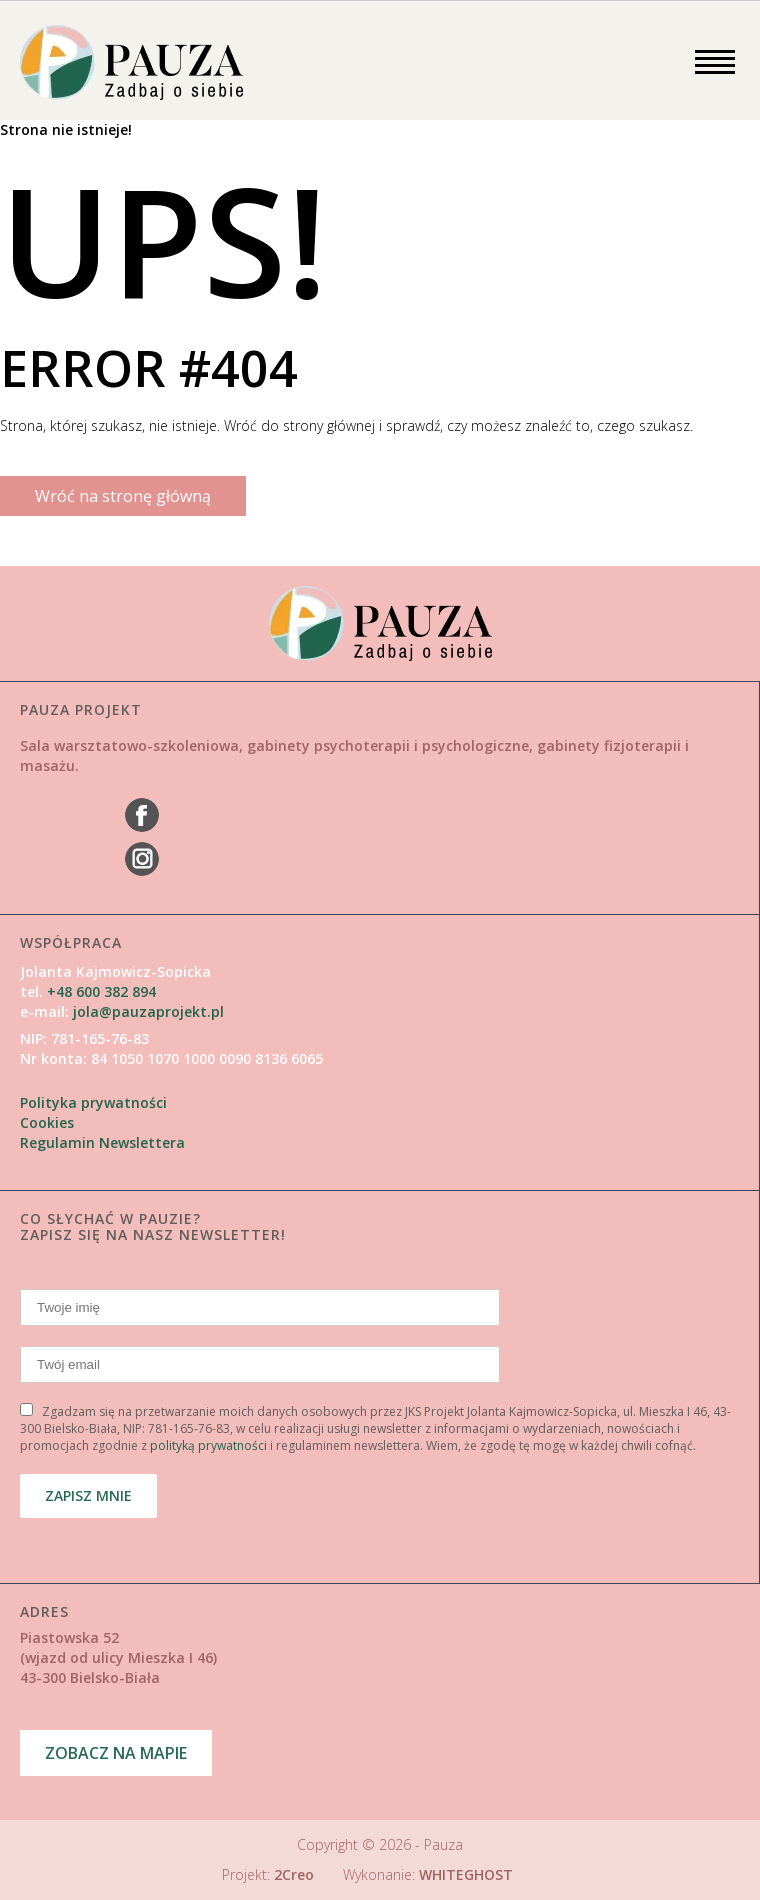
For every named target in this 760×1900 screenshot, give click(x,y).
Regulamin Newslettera (102, 1142)
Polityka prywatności (93, 1102)
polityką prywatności (208, 1445)
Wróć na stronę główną (123, 496)
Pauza (443, 1844)
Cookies (47, 1122)
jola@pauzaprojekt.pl (148, 1011)
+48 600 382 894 (99, 991)
